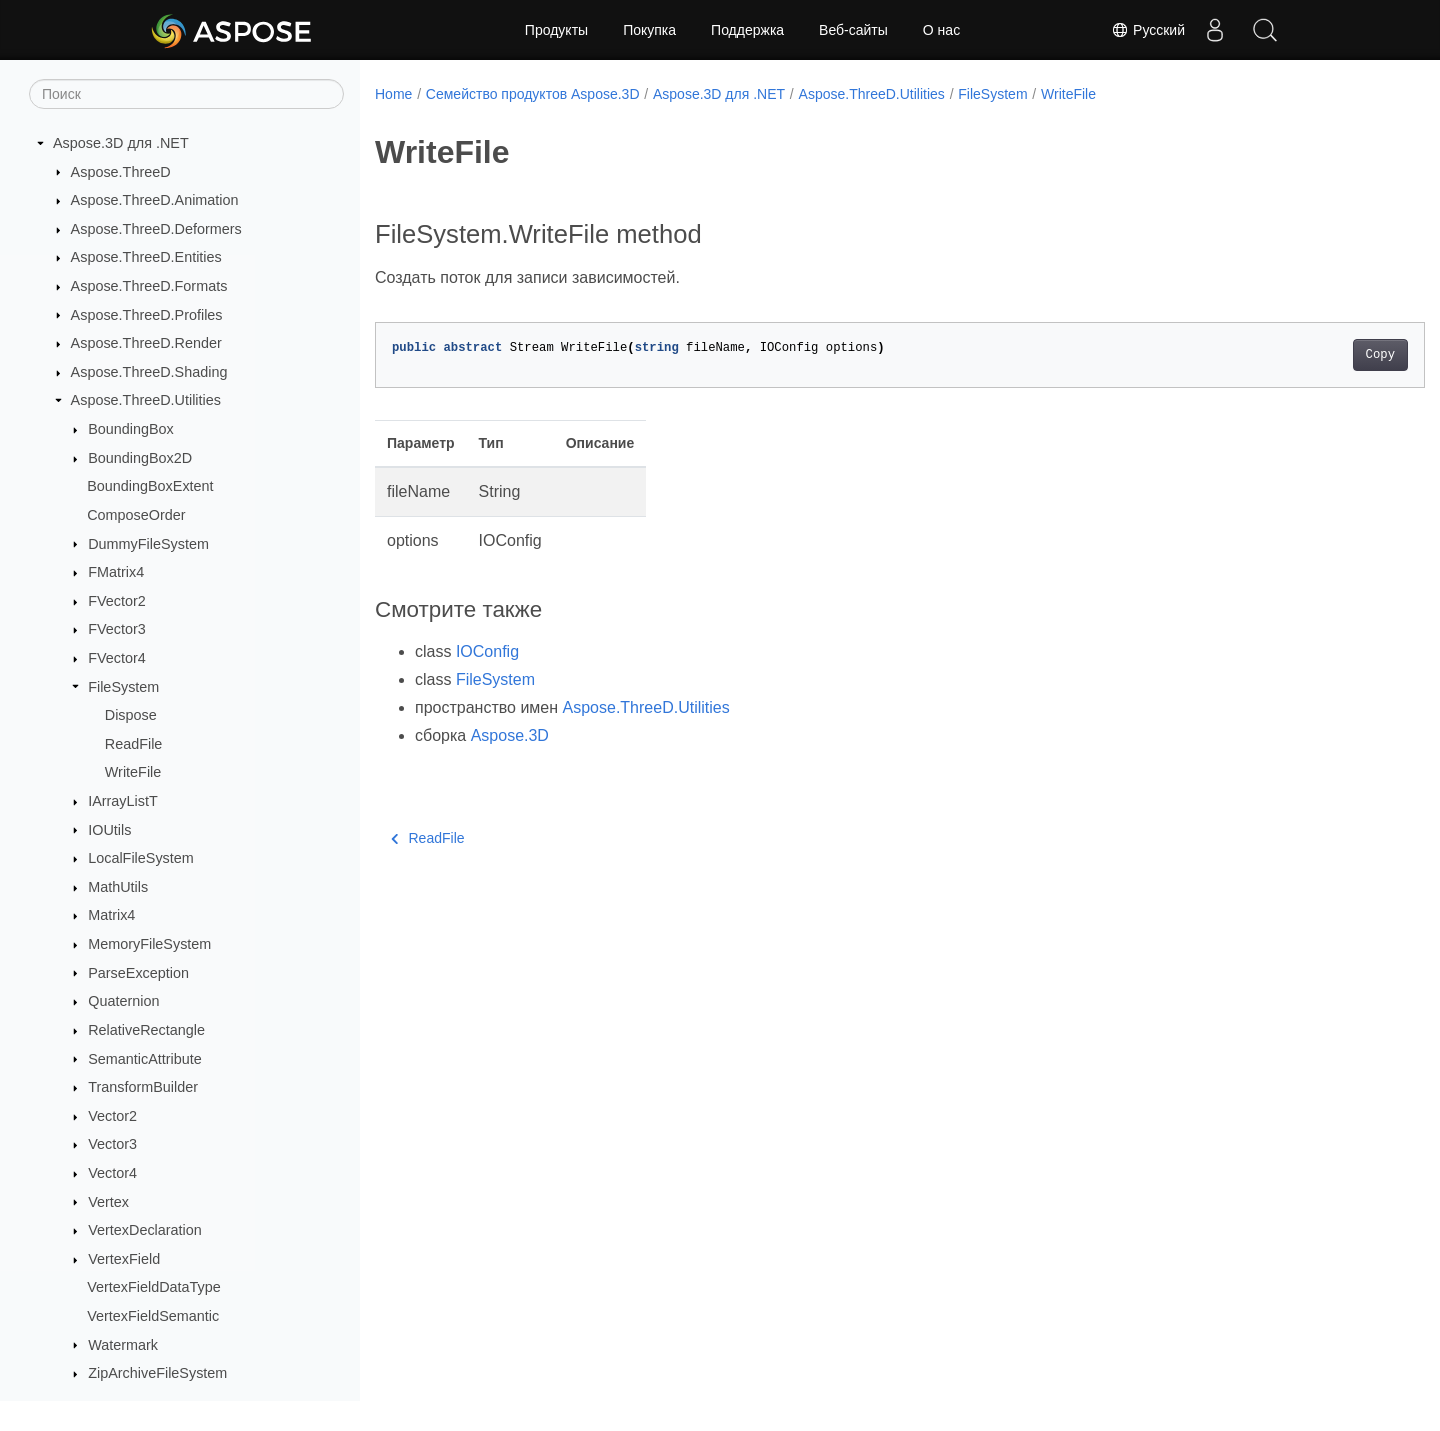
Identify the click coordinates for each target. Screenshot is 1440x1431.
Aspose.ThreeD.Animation (155, 200)
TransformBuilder (143, 1087)
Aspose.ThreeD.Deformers (156, 229)
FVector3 (117, 629)
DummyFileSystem (148, 544)
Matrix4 (111, 915)
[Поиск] (186, 94)
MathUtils (118, 887)
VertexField (124, 1259)
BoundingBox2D (140, 458)
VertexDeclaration (145, 1230)
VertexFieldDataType (154, 1287)
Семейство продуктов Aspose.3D (533, 94)
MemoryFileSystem (149, 944)
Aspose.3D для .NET (121, 143)
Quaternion (123, 1001)
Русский (1148, 30)
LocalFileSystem (141, 858)
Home (393, 94)
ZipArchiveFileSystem (157, 1373)
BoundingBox (131, 429)
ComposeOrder (136, 515)
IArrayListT (123, 801)
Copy (1307, 355)
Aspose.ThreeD (121, 172)
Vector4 (112, 1173)
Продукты (556, 30)
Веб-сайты (853, 30)
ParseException (138, 973)
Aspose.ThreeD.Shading (149, 372)
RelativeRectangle (146, 1030)
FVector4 (117, 658)
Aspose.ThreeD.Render (146, 343)
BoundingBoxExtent (150, 486)
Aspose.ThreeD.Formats (149, 286)
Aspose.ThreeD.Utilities (146, 400)
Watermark (123, 1345)
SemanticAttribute (145, 1059)
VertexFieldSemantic (153, 1316)
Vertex (108, 1202)
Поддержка (747, 30)
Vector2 (112, 1116)
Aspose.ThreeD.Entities (146, 257)
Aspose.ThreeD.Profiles (147, 315)
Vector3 (112, 1144)
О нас (941, 30)
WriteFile (133, 772)
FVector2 (117, 601)
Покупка (649, 30)
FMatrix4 (116, 572)
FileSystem (123, 687)
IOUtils (109, 830)
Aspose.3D (510, 735)
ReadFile (134, 744)
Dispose (131, 715)
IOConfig (487, 651)
